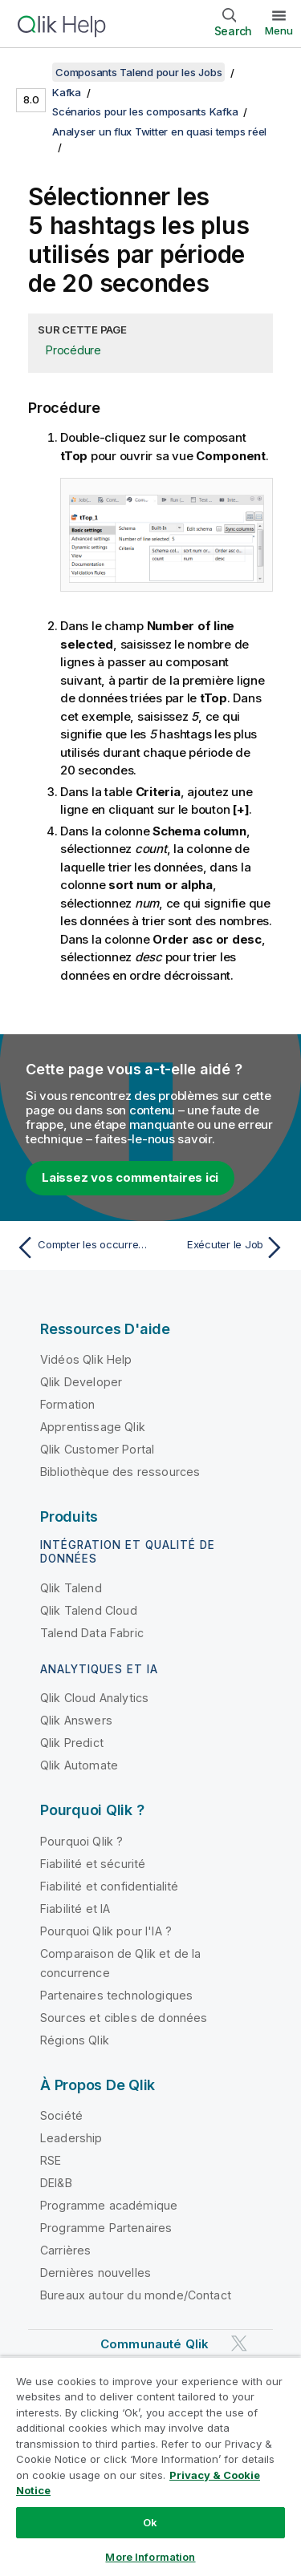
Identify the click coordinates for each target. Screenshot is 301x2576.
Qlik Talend (71, 1588)
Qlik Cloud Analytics (94, 1698)
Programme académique (108, 2205)
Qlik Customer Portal (97, 1449)
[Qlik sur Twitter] (239, 2343)
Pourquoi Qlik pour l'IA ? (106, 1931)
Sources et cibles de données (123, 2017)
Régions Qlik (74, 2040)
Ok (150, 2522)
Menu (279, 30)
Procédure (73, 350)
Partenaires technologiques (116, 1995)
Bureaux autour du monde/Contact (135, 2295)
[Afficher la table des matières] (32, 72)
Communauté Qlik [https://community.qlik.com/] (154, 2344)
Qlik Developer (81, 1382)
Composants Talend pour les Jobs (138, 72)
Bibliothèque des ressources (120, 1471)
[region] (150, 2466)
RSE (50, 2160)
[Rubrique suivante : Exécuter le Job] (221, 1247)
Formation (67, 1404)
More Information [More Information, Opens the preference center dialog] (150, 2556)
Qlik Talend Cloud (88, 1610)
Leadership (71, 2138)
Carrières (65, 2250)
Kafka (66, 92)
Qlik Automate (79, 1765)
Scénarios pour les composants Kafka (145, 111)
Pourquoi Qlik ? (81, 1841)
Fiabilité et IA (75, 1908)
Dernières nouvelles (95, 2272)
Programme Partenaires (106, 2227)
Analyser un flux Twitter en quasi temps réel (159, 131)
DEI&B (56, 2183)
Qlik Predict (72, 1742)
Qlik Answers (76, 1720)
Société (61, 2115)
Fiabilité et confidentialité (109, 1886)
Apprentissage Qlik (92, 1427)
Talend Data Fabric (92, 1633)
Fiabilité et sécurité (92, 1863)
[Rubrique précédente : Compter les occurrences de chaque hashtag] (80, 1247)
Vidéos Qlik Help (86, 1359)
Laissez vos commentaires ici (130, 1177)
